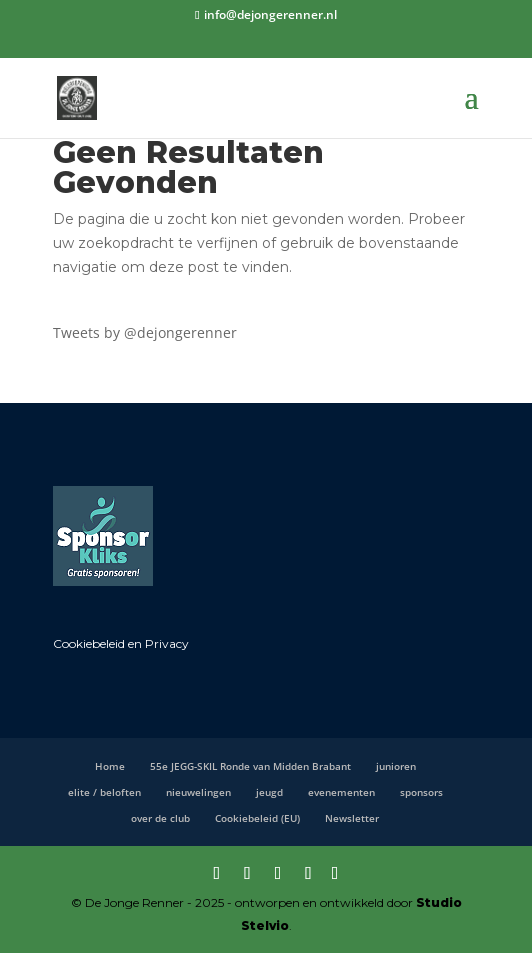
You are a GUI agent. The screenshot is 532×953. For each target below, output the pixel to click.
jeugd (269, 792)
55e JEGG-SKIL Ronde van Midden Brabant (250, 766)
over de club (160, 818)
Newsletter (352, 818)
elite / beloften (104, 792)
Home (110, 766)
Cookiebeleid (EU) (257, 818)
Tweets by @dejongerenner (145, 332)
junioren (396, 766)
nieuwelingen (198, 792)
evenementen (341, 792)
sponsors (421, 792)
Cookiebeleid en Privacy (121, 643)
